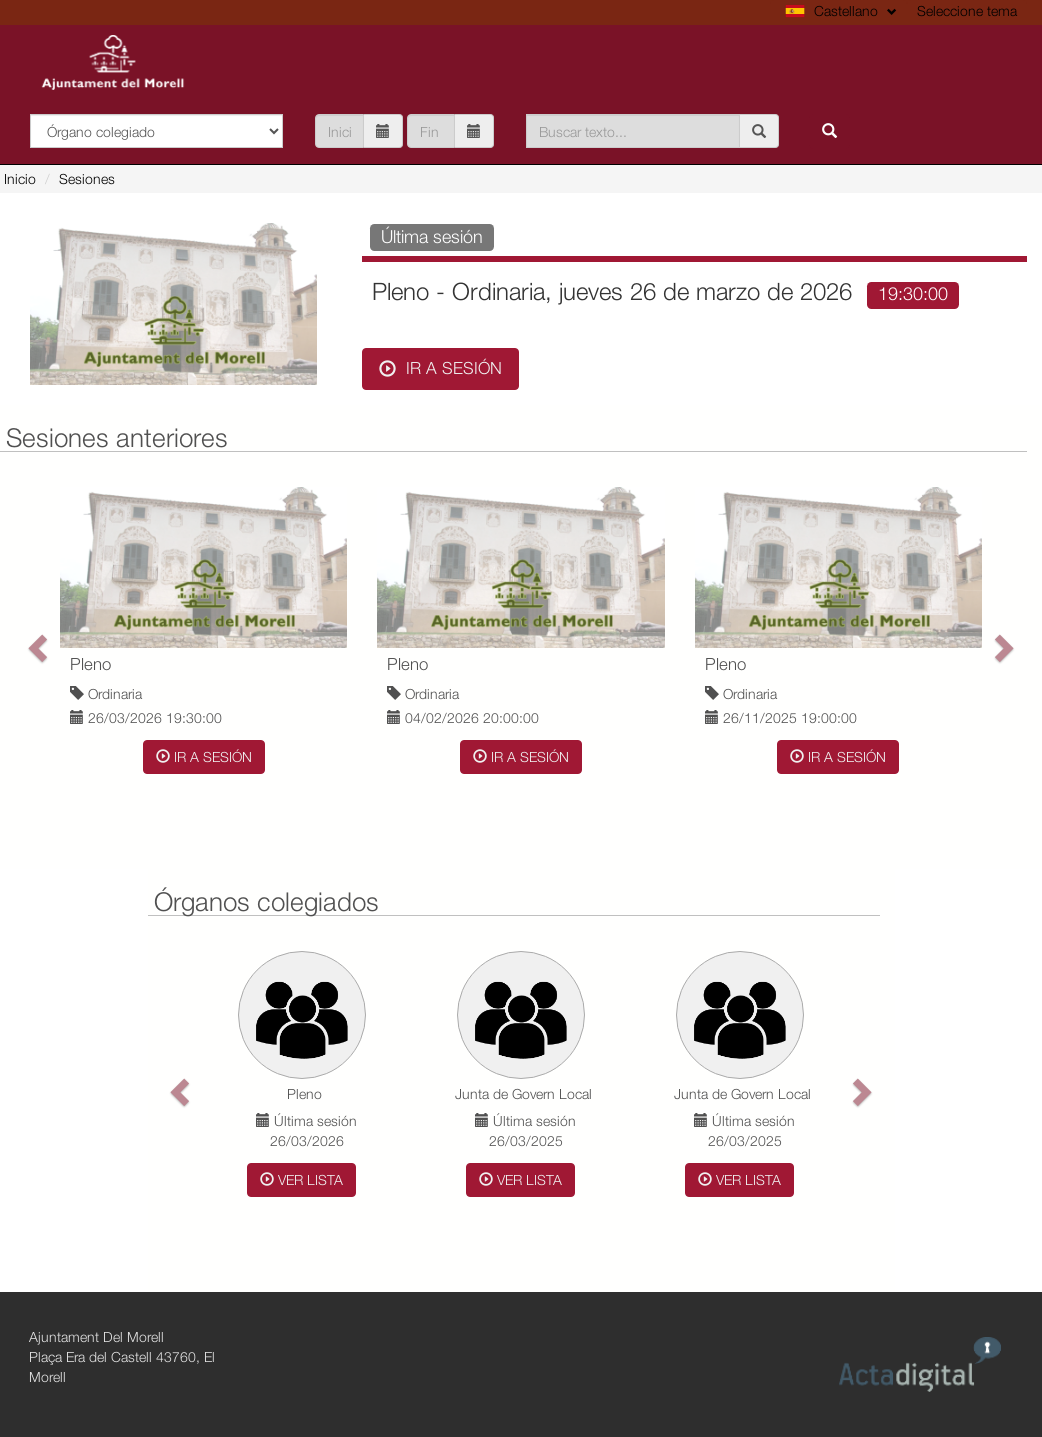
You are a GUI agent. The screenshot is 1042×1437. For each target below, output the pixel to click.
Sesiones (87, 178)
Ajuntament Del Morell (96, 1336)
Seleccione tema (967, 10)
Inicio (20, 178)
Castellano (841, 11)
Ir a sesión (440, 368)
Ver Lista (301, 1179)
